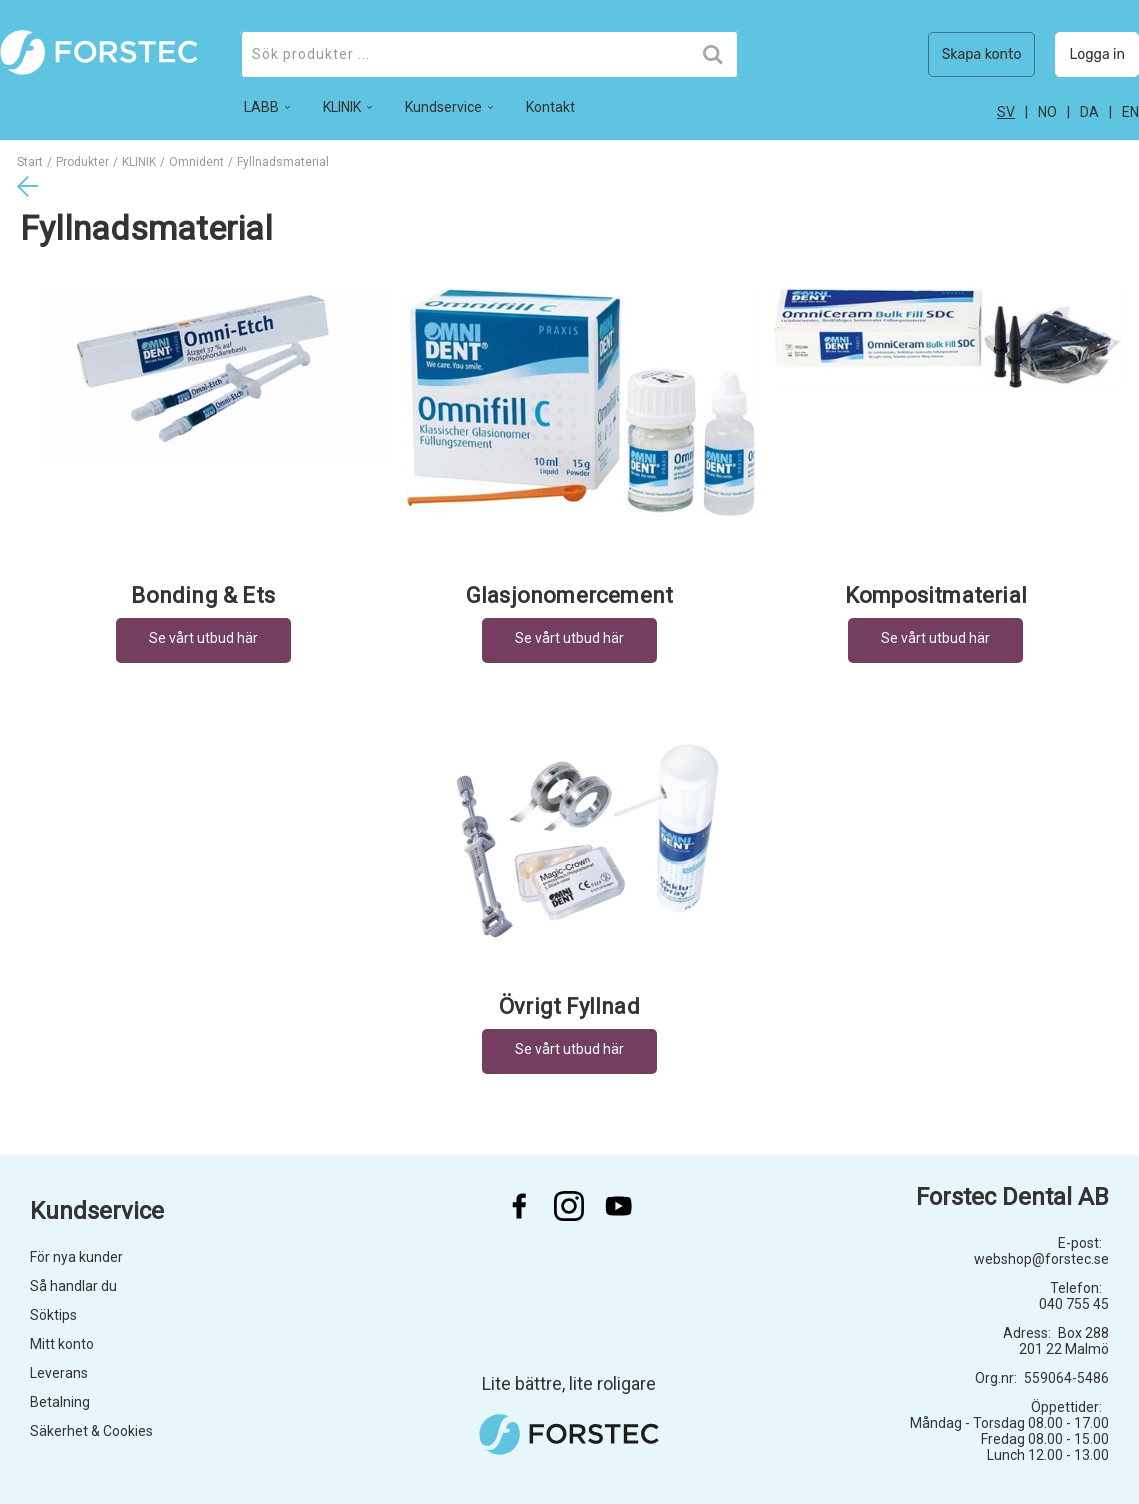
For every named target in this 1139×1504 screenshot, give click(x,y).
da (1089, 112)
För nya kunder (76, 1257)
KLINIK (139, 162)
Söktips (53, 1315)
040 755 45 (1074, 1304)
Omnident (196, 162)
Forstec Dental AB (1012, 1197)
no (1047, 112)
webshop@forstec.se (1041, 1259)
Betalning (60, 1402)
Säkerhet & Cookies (91, 1431)
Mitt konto (62, 1344)
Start (30, 162)
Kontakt (550, 107)
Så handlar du (73, 1286)
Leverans (59, 1373)
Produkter (82, 162)
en (1130, 112)
